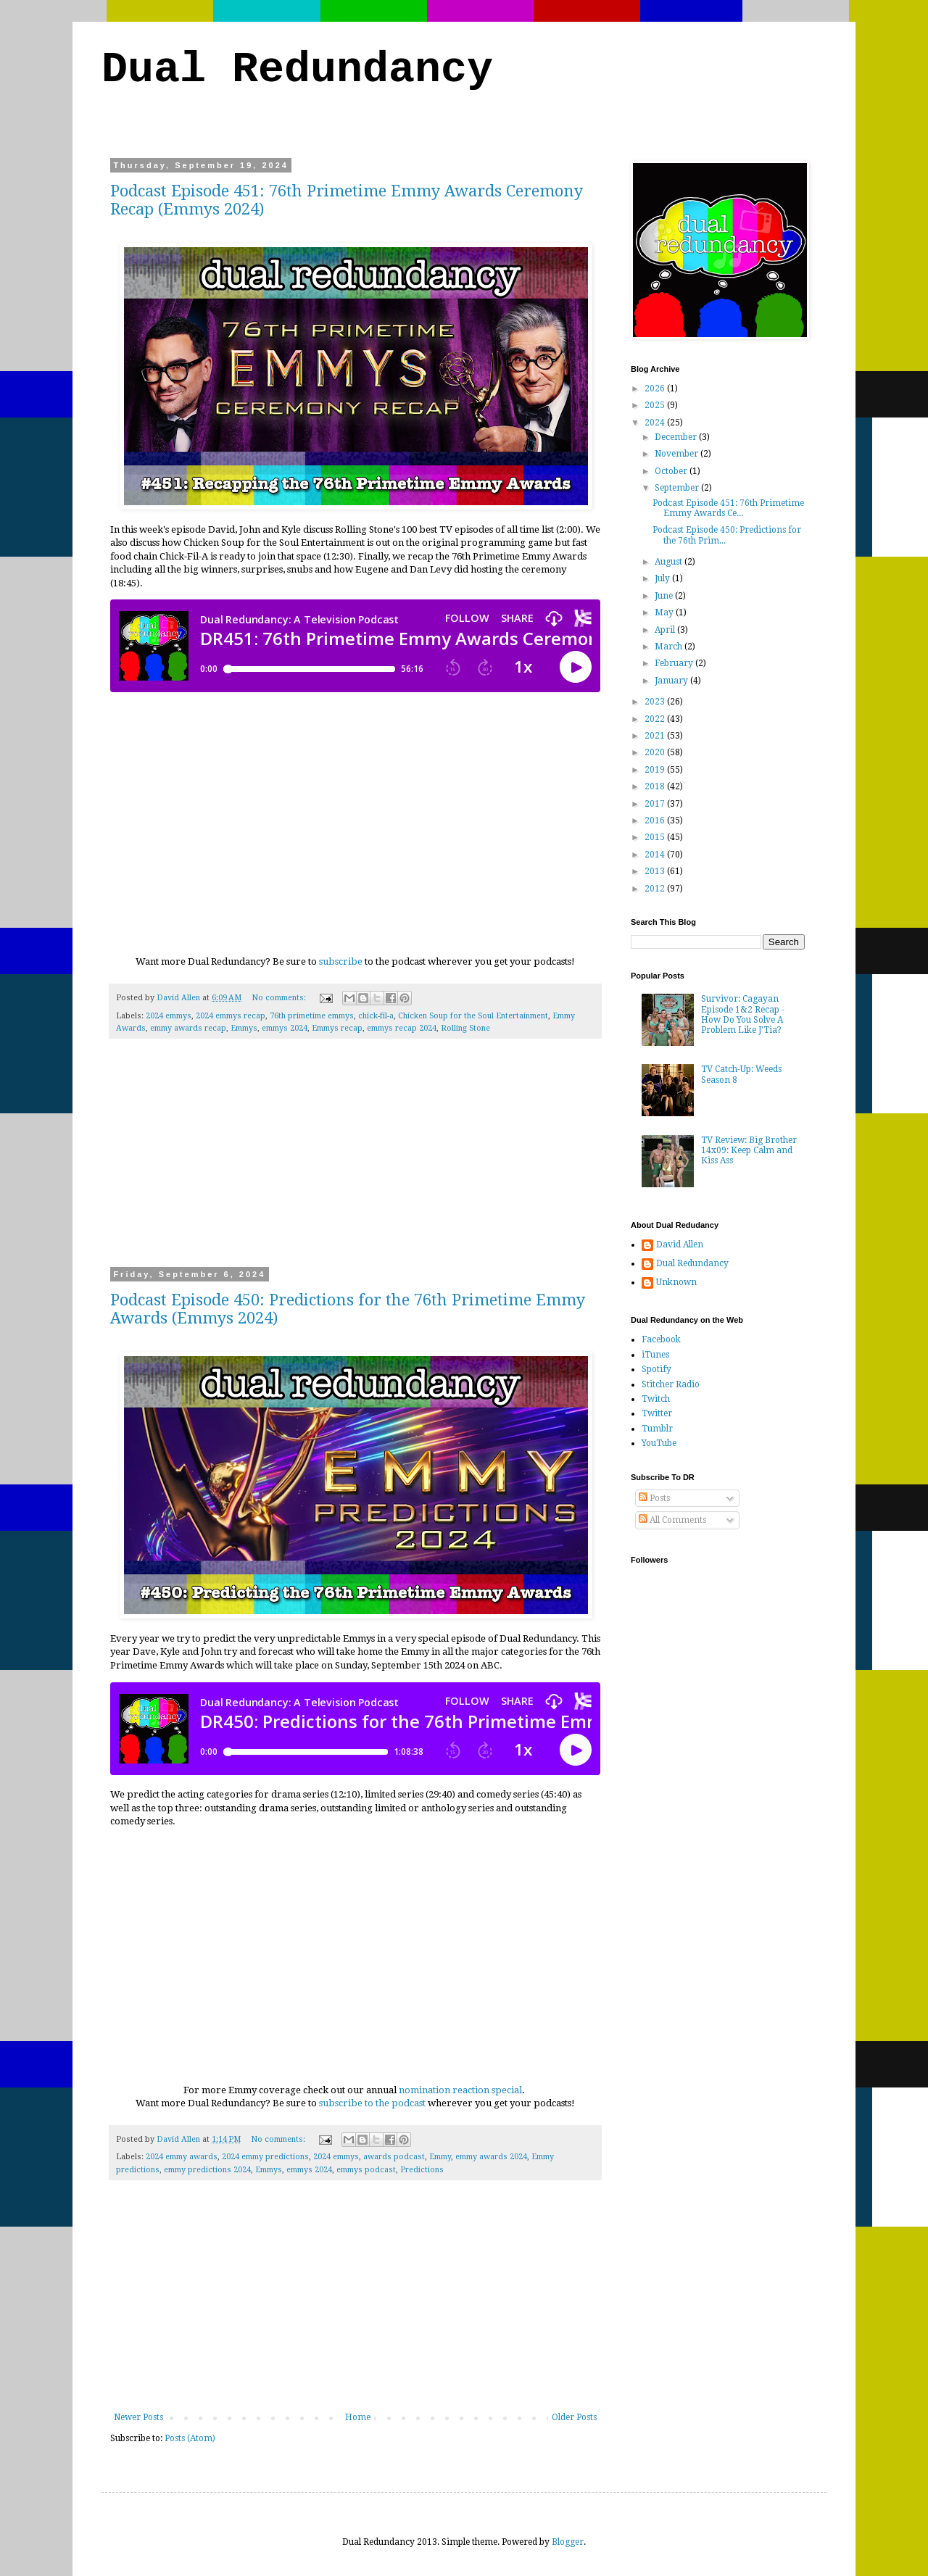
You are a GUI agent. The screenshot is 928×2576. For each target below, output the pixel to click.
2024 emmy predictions (265, 2156)
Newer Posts (138, 2417)
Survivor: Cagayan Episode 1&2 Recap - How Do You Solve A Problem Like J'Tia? (742, 1014)
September (678, 488)
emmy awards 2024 (491, 2156)
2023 (656, 702)
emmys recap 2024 (401, 1028)
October (672, 471)
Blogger (568, 2542)
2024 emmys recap (230, 1016)
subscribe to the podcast (372, 2103)
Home (357, 2417)
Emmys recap (337, 1028)
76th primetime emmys (312, 1016)
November (677, 454)
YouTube (659, 1443)
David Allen (679, 1244)
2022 (656, 719)
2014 (656, 854)
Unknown (676, 1282)
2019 (656, 770)
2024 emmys (168, 1016)
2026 (656, 388)
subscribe (340, 961)
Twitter (657, 1413)
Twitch (656, 1399)
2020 (656, 752)
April (666, 630)
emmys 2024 (284, 1028)
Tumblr (657, 1429)
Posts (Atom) (190, 2438)
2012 (656, 889)
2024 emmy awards (182, 2156)
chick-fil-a (376, 1016)
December (677, 437)
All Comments (672, 1520)
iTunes (655, 1355)
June (665, 596)
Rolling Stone (465, 1028)
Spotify (656, 1369)
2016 (656, 820)
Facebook (661, 1339)
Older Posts (574, 2417)
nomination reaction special (460, 2090)
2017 (656, 804)
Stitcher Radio (671, 1384)
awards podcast (394, 2156)
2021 (656, 736)
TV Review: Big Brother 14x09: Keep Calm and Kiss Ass (749, 1150)
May (665, 612)
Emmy (440, 2156)
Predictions (422, 2169)
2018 (656, 786)
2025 (656, 405)
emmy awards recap (188, 1028)
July (663, 578)
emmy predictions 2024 (207, 2169)
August (669, 562)
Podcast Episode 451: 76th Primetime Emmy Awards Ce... (728, 508)
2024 (656, 422)
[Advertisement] (355, 1161)
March (669, 646)
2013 (656, 871)
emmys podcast (366, 2169)
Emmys (244, 1028)
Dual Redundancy (297, 69)
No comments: (280, 997)
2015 (656, 837)
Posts (654, 1498)
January (672, 681)
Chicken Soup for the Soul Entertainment (473, 1016)
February (675, 663)
